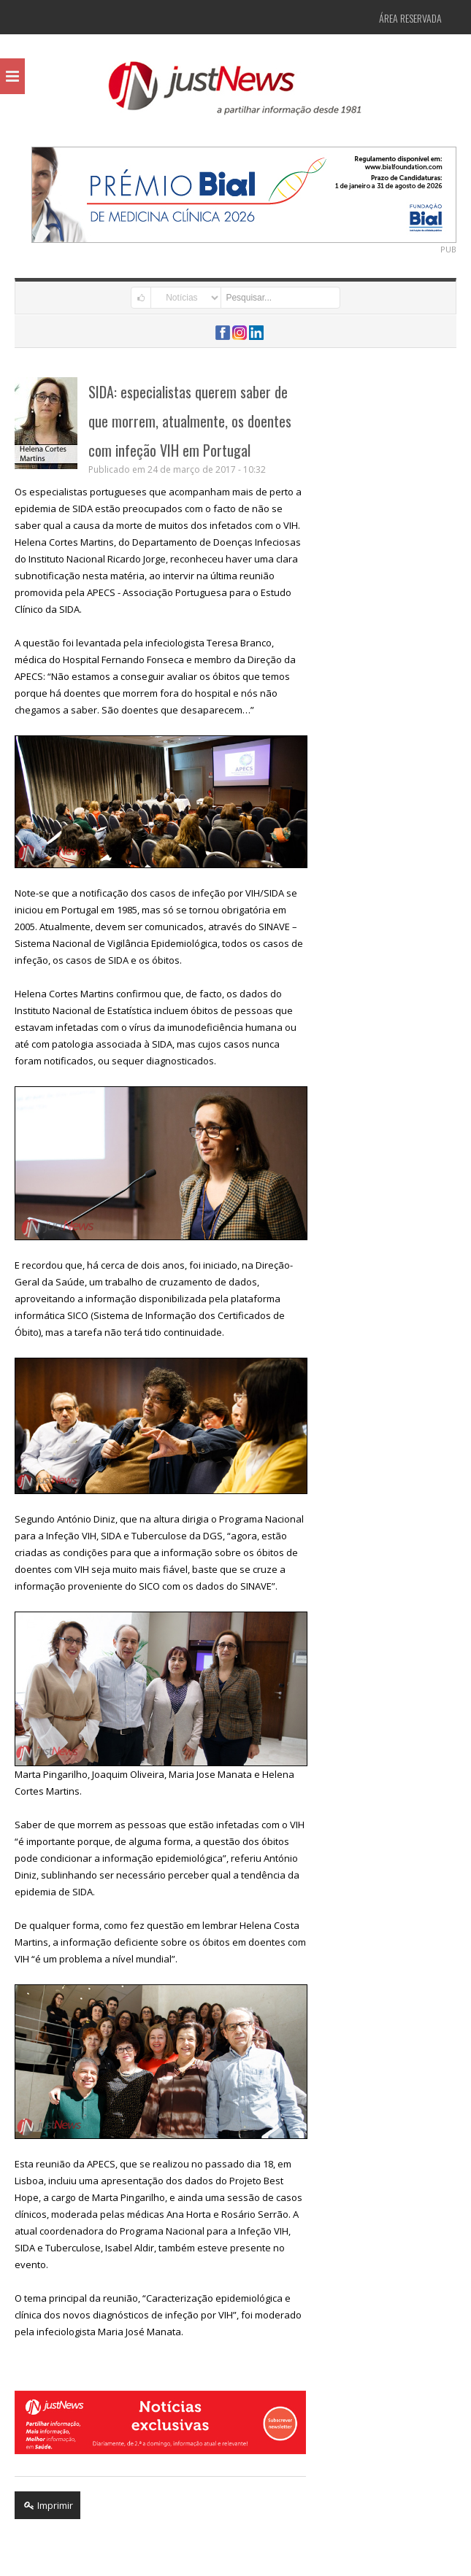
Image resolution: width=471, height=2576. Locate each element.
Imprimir (47, 2505)
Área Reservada (410, 18)
